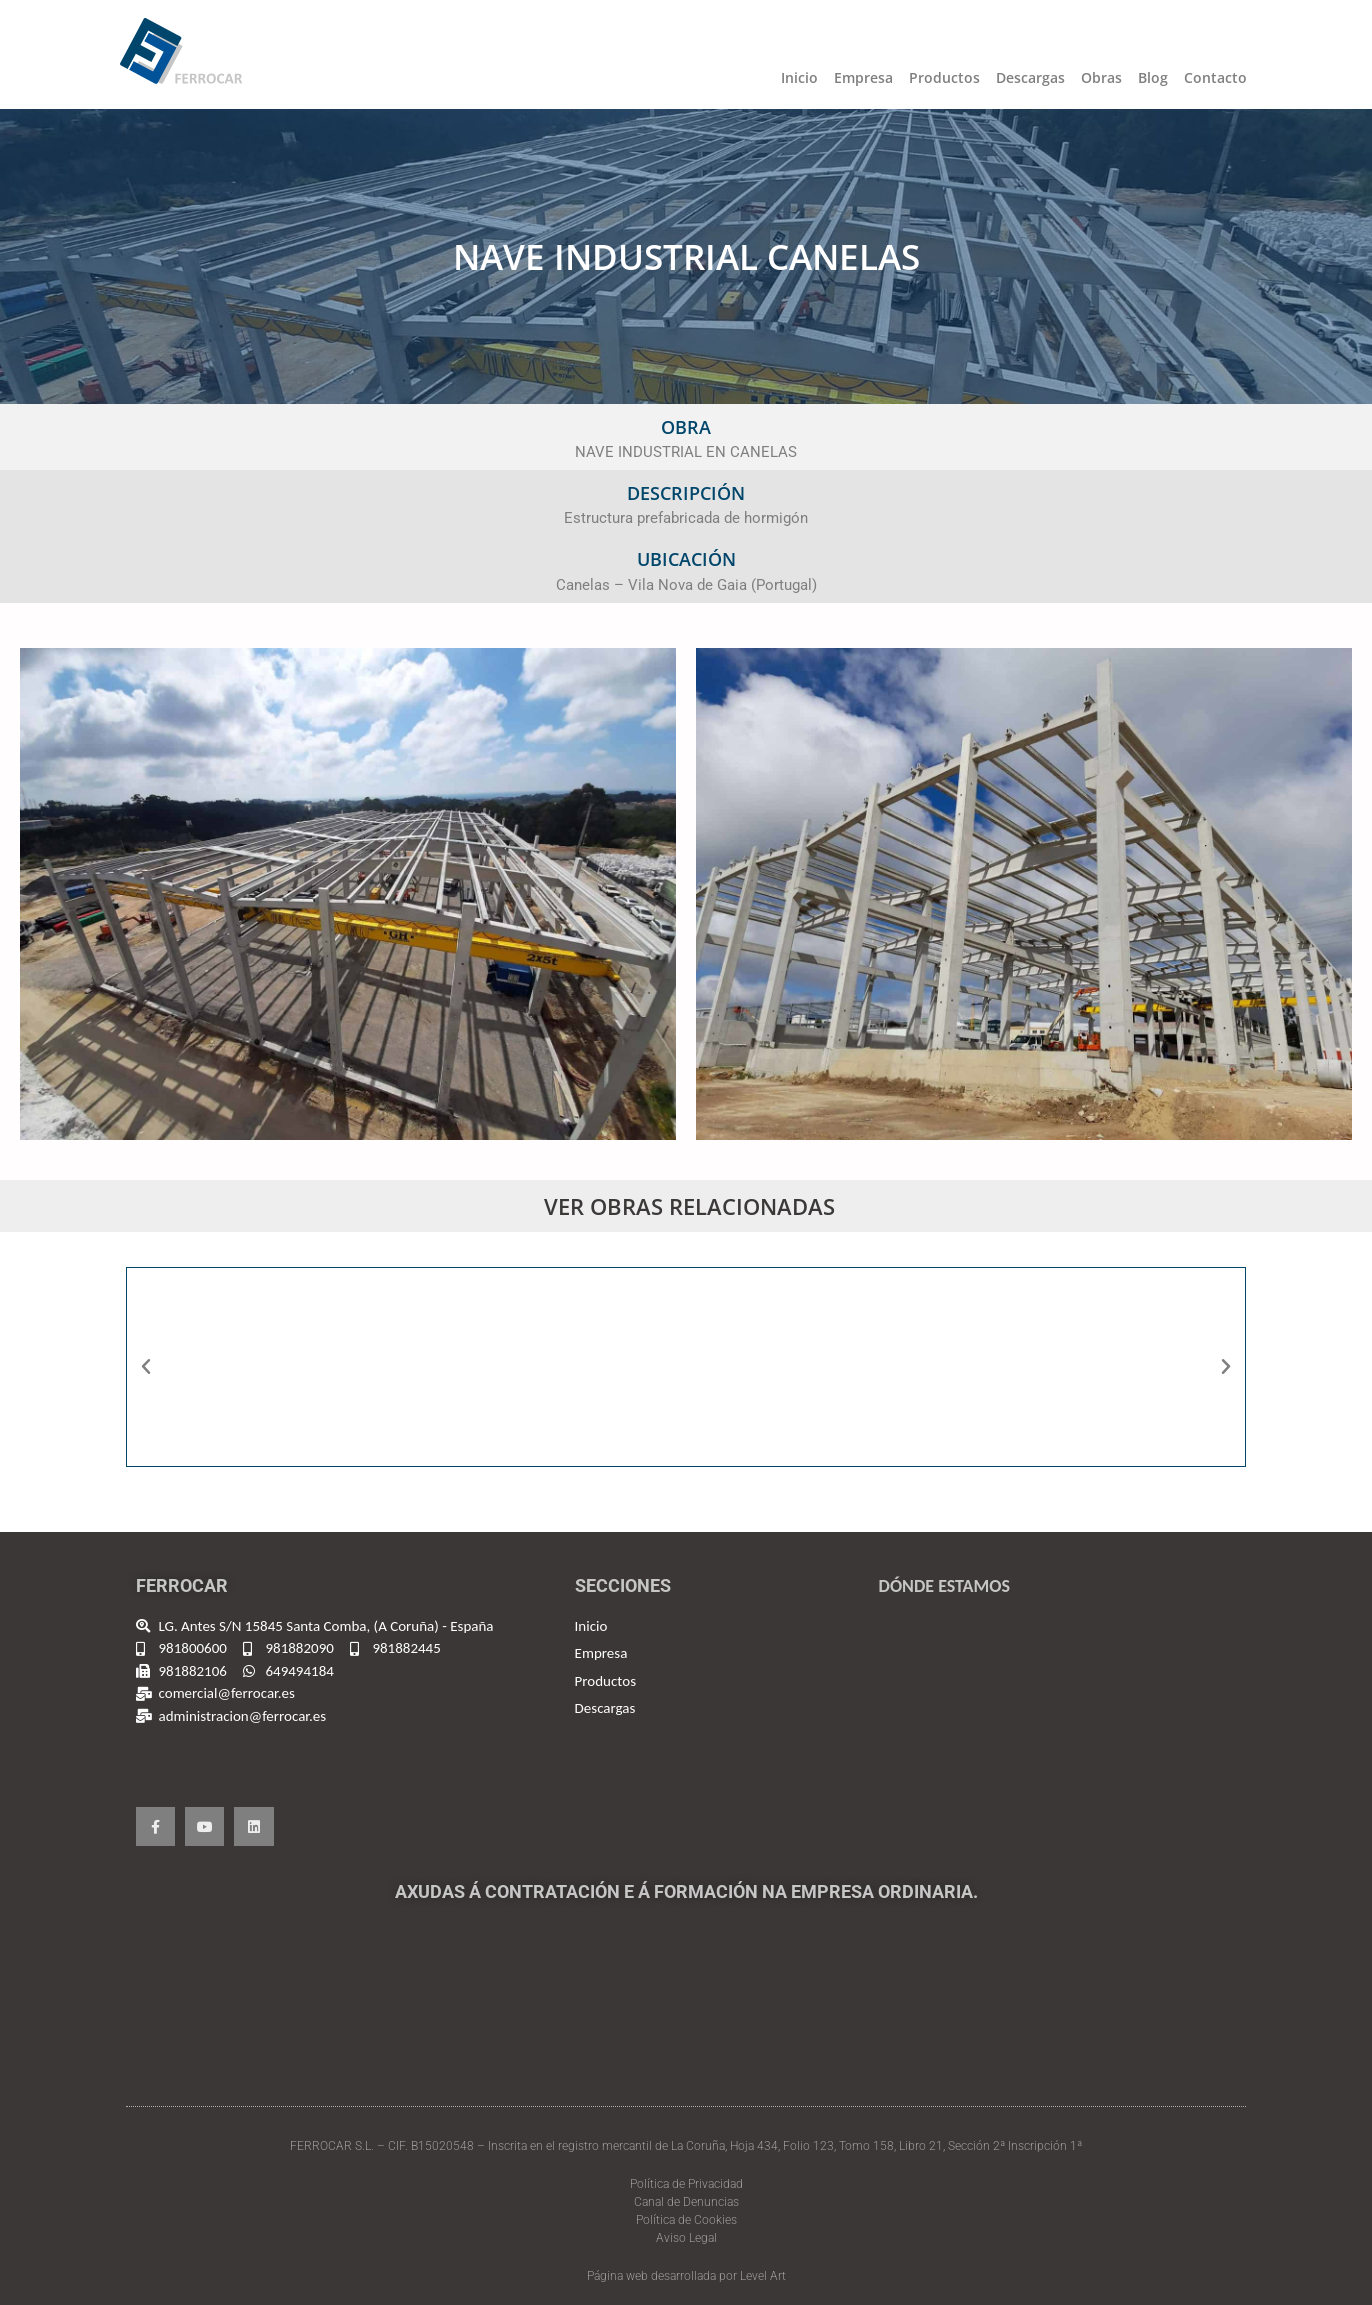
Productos (944, 77)
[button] (146, 1367)
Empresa (863, 77)
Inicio (799, 77)
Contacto (1215, 77)
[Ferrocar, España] (1054, 1727)
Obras (1101, 77)
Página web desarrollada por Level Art (686, 2276)
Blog (1153, 77)
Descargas (1030, 77)
